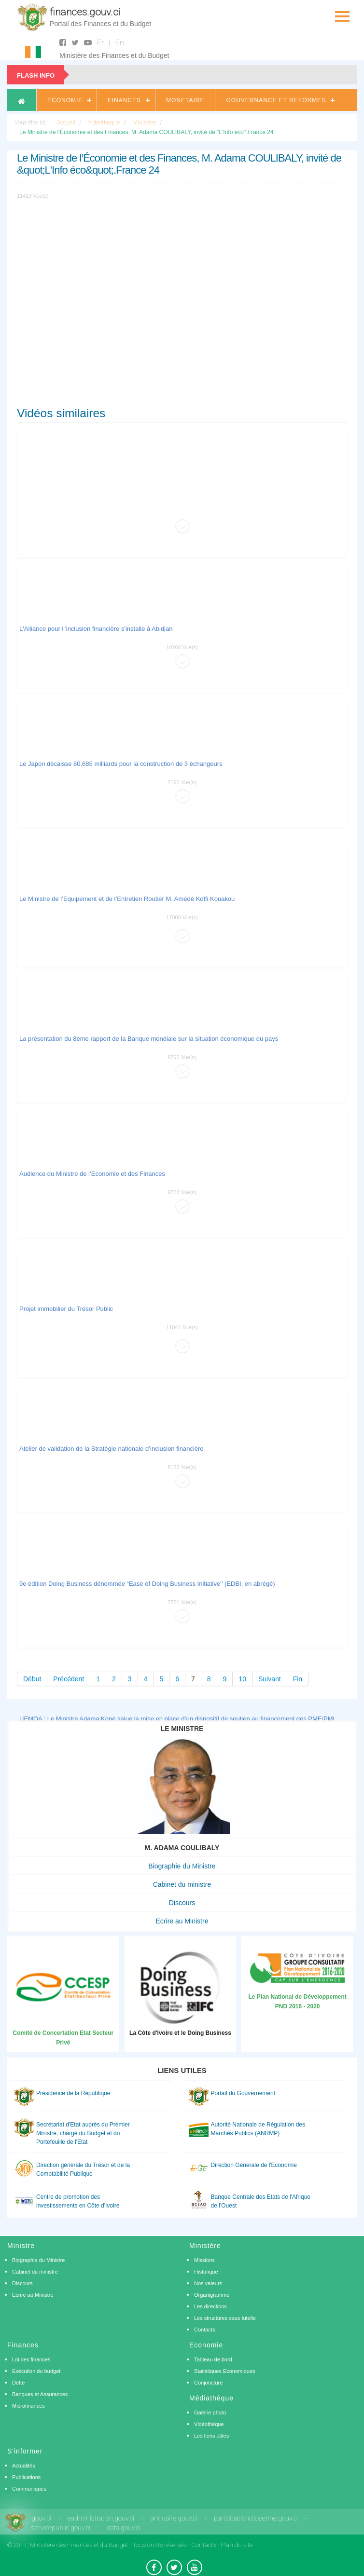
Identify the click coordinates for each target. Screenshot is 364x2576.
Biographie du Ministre (181, 1866)
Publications (26, 2477)
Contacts (204, 2329)
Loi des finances (31, 2359)
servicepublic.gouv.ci (60, 2528)
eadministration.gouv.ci (101, 2518)
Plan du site (236, 2545)
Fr (100, 42)
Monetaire (185, 100)
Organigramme (211, 2295)
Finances (124, 100)
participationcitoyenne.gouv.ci (256, 2518)
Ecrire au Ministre (182, 1921)
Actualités (23, 2465)
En (119, 42)
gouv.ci (41, 2518)
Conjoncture (208, 2382)
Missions (204, 2260)
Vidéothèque (209, 2424)
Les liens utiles (211, 2436)
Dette (18, 2382)
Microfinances (28, 2406)
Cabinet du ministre (182, 1884)
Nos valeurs (208, 2283)
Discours (182, 1903)
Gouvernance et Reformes (276, 100)
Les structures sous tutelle (225, 2318)
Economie (65, 100)
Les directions (210, 2306)
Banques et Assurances (40, 2394)
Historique (206, 2272)
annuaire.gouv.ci (174, 2518)
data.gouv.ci (123, 2528)
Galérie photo (210, 2412)
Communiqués (29, 2489)
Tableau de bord (213, 2359)
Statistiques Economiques (224, 2371)
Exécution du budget (36, 2371)
